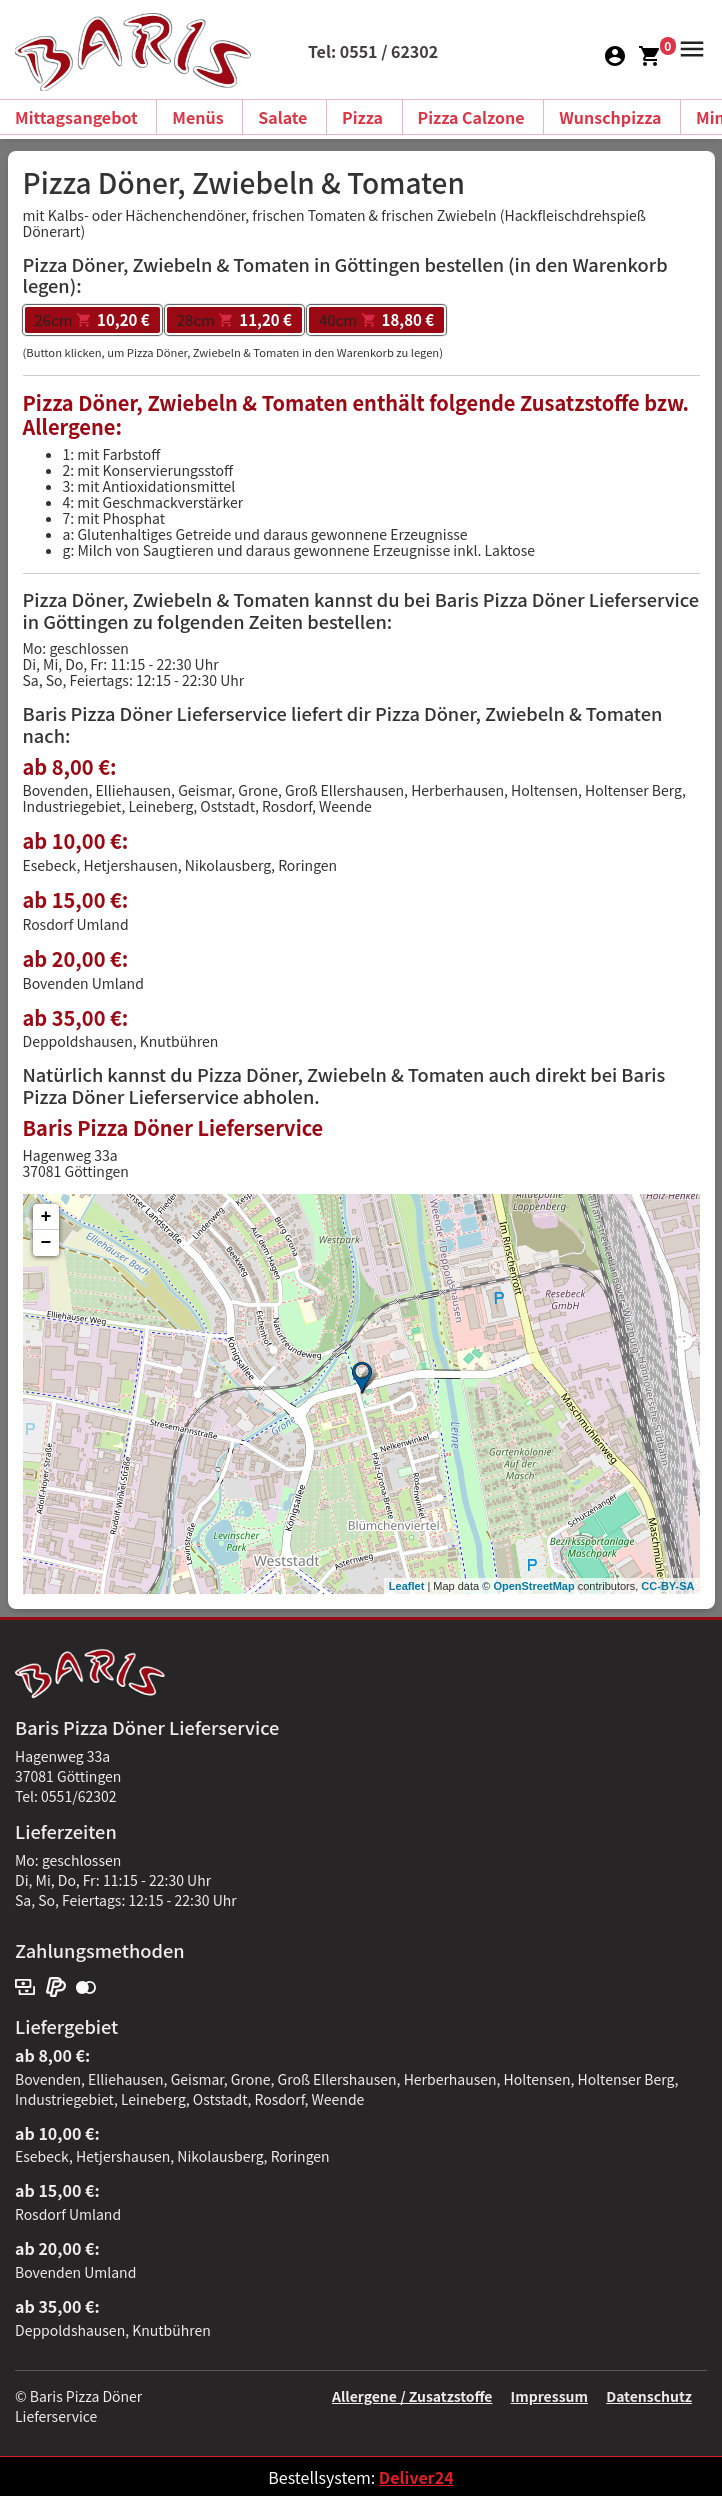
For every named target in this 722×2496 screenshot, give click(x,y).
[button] (689, 47)
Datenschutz (649, 2396)
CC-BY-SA (667, 1586)
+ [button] (46, 1217)
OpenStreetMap (533, 1586)
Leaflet (406, 1586)
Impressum (549, 2396)
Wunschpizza (610, 117)
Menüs (197, 117)
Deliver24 (416, 2477)
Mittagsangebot (76, 117)
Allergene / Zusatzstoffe (412, 2396)
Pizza (362, 117)
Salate (282, 117)
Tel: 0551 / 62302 (373, 51)
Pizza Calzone (471, 117)
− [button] (46, 1243)
